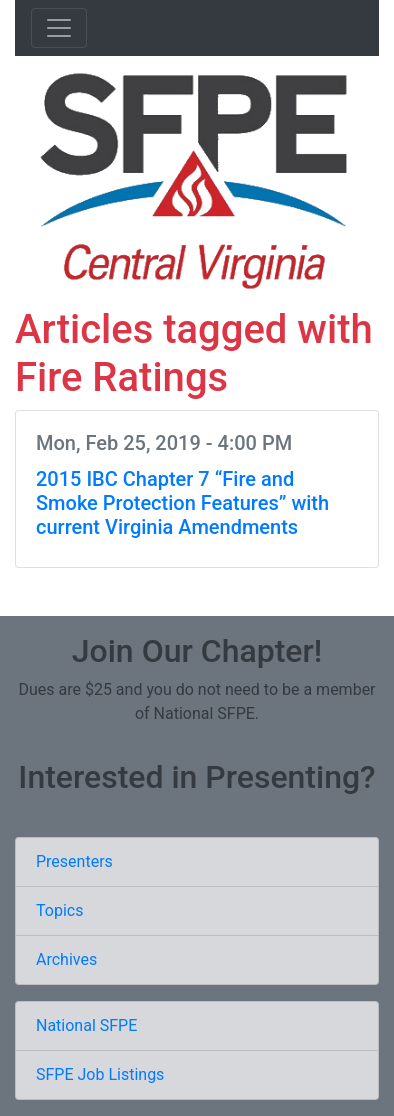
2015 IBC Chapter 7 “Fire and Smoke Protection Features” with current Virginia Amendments (182, 503)
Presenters (74, 861)
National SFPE (86, 1025)
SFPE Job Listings (100, 1074)
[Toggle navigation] (59, 28)
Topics (59, 910)
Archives (66, 959)
